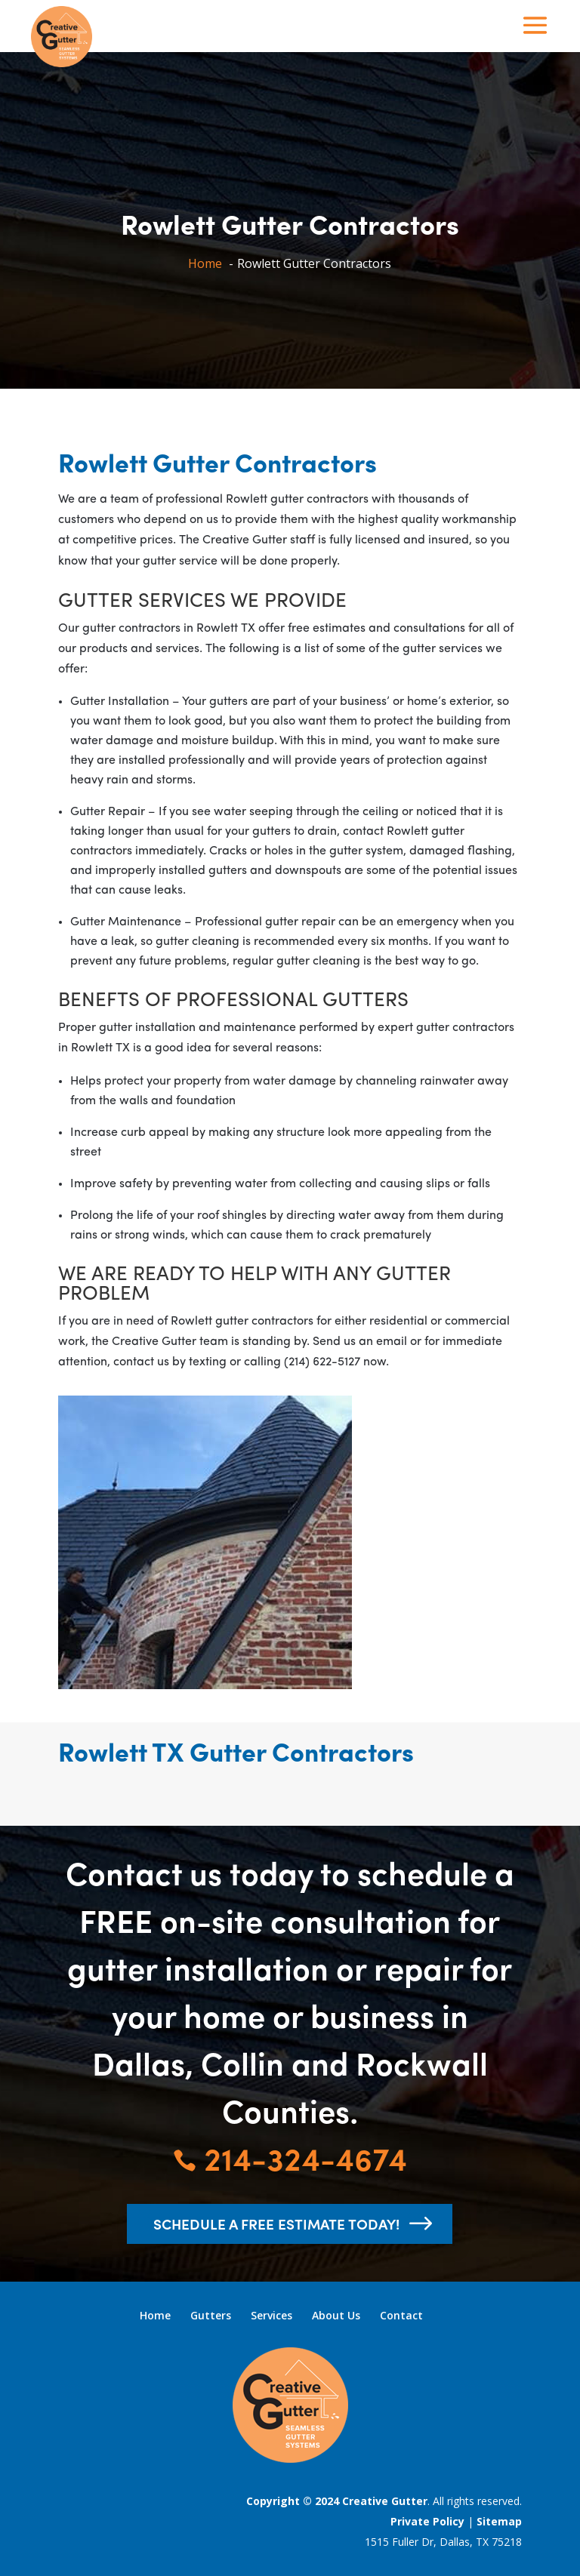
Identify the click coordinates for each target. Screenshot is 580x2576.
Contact (401, 2315)
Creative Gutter (384, 2501)
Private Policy (427, 2521)
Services (271, 2315)
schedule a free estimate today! (276, 2223)
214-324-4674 (290, 2157)
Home (155, 2315)
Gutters (210, 2315)
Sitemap (499, 2521)
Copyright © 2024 (294, 2501)
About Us (336, 2315)
